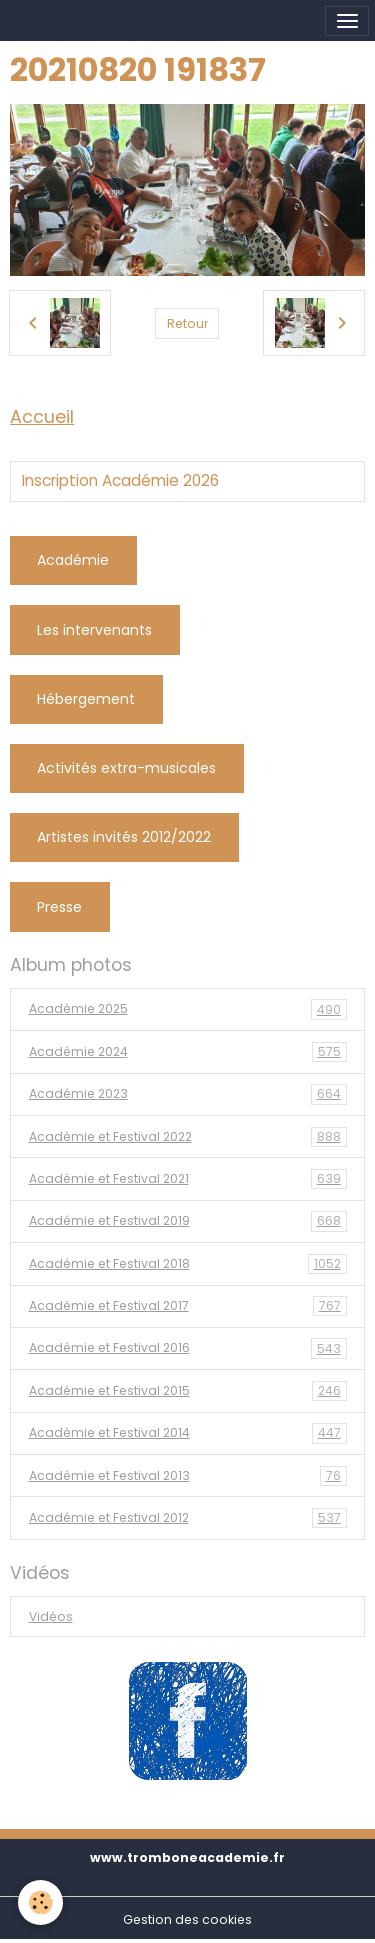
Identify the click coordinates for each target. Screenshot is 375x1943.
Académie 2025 (188, 1009)
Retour (187, 323)
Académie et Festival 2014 (188, 1433)
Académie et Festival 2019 (188, 1221)
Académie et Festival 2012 (188, 1518)
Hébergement (86, 699)
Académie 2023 (188, 1094)
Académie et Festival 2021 (188, 1179)
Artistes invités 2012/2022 (124, 837)
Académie (73, 560)
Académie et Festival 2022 (188, 1137)
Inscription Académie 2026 (120, 481)
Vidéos (51, 1616)
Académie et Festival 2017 (188, 1306)
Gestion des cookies (187, 1919)
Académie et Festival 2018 (188, 1264)
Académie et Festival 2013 (188, 1476)
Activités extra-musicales (126, 768)
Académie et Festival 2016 (188, 1348)
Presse (59, 907)
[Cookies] (40, 1902)
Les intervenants (94, 630)
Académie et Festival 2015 (188, 1391)
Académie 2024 (188, 1052)
